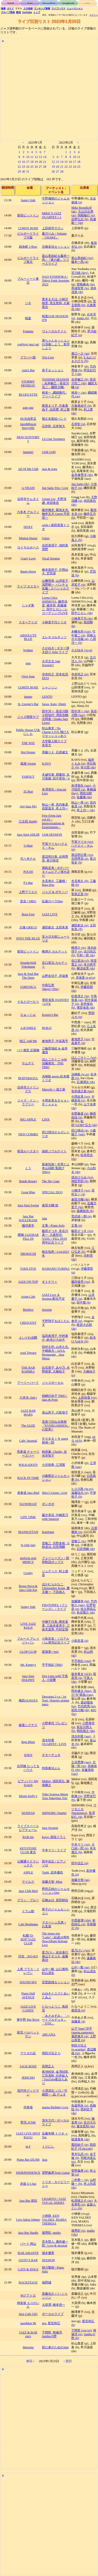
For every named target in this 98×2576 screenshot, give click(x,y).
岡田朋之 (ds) (86, 1731)
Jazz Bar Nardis (28, 2232)
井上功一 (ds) (86, 810)
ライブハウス (58, 8)
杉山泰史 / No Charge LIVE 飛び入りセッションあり (55, 732)
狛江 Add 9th (28, 1041)
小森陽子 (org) (83, 1132)
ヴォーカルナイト (54, 331)
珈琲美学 (28, 1225)
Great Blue (28, 1192)
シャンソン (49, 687)
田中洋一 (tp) (80, 711)
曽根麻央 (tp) (85, 284)
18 (31, 162)
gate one (28, 407)
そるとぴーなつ (28, 1002)
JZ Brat (28, 791)
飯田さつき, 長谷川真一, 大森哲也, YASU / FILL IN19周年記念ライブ (55, 1236)
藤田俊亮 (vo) (80, 1282)
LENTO (47, 696)
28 (44, 166)
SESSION (48, 2260)
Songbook (68, 3)
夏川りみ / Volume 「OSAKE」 (54, 235)
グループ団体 (8, 12)
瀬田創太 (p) (79, 925)
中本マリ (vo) (80, 1844)
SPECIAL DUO (52, 1192)
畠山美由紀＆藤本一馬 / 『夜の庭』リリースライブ (56, 259)
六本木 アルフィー (28, 514)
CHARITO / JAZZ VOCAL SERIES (54, 2200)
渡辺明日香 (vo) (82, 855)
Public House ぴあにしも (28, 732)
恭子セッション (53, 370)
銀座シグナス (28, 1725)
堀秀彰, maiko (51, 2232)
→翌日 (67, 2361)
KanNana (48, 1532)
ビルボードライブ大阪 (28, 235)
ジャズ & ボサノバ (55, 892)
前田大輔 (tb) (80, 1710)
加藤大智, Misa (52, 1881)
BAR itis (28, 1837)
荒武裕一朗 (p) (81, 1216)
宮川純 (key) (79, 273)
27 (40, 166)
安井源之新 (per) (82, 1091)
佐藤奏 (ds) (84, 797)
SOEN (28, 1755)
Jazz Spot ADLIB (28, 834)
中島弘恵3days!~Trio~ (50, 987)
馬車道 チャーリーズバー (28, 1453)
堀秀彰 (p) (78, 2230)
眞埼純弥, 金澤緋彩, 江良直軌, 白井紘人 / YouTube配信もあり (55, 2077)
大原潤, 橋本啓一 (53, 2305)
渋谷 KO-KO (28, 1956)
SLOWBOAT (28, 1504)
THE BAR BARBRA (28, 1369)
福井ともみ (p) (82, 761)
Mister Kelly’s (28, 1796)
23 (23, 166)
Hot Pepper (28, 752)
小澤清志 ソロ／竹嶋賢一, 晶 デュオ (54, 2092)
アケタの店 (28, 2053)
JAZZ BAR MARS (28, 1412)
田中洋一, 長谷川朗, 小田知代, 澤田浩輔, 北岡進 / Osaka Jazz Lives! (55, 717)
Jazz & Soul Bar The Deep (28, 975)
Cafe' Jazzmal (28, 1440)
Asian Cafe (28, 1296)
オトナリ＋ (49, 1282)
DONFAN (28, 1813)
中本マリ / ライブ (54, 1850)
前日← (30, 2361)
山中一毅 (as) (80, 1967)
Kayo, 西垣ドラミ (54, 1837)
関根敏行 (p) (86, 215)
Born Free (28, 914)
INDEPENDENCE (28, 2172)
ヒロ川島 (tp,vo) (82, 1489)
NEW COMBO (28, 1134)
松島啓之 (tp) (80, 996)
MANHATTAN (28, 1532)
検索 (3, 8)
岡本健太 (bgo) (81, 1691)
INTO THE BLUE (28, 938)
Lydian (28, 845)
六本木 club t (28, 1397)
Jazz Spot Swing (28, 1205)
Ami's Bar (28, 370)
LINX (46, 1119)
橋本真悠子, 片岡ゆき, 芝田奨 (55, 571)
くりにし (48, 2146)
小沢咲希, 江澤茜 (53, 1465)
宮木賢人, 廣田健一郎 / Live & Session (55, 2243)
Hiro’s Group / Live (54, 1493)
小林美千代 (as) (81, 618)
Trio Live (48, 357)
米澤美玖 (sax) (81, 785)
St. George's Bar (28, 704)
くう (28, 1168)
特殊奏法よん (51, 1768)
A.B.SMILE (28, 1028)
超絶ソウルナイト (54, 1151)
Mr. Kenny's (28, 1665)
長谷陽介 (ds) (86, 1612)
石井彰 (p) (78, 424)
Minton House (28, 538)
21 (44, 162)
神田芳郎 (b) (79, 1181)
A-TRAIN (28, 488)
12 (36, 157)
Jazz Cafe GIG (28, 2314)
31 (27, 171)
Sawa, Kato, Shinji (54, 704)
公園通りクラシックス (28, 1863)
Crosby (28, 1573)
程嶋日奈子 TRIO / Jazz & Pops (54, 1397)
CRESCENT (28, 1323)
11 (31, 157)
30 (23, 171)
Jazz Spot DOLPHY (28, 1678)
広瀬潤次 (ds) (86, 1082)
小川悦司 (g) (83, 787)
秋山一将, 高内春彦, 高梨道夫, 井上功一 (55, 806)
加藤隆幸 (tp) (80, 1601)
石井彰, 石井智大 (53, 426)
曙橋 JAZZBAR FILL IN (28, 1236)
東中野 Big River (28, 2019)
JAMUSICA (28, 987)
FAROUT (28, 776)
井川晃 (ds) (88, 767)
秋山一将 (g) (79, 802)
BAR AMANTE (28, 2253)
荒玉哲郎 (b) (83, 303)
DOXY (28, 527)
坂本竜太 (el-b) (81, 1674)
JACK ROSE (28, 2066)
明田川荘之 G (51, 2053)
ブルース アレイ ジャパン (28, 1640)
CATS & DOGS (28, 2269)
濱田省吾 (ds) (86, 1007)
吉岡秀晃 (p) (79, 858)
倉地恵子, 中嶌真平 (55, 1041)
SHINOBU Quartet (54, 1813)
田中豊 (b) (84, 1302)
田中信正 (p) (79, 1863)
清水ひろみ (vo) (82, 1177)
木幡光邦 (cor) (81, 631)
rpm (28, 663)
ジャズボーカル (53, 1383)
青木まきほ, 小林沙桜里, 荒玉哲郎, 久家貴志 (56, 303)
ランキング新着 (42, 8)
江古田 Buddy (28, 821)
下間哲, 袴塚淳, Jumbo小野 (52, 2334)
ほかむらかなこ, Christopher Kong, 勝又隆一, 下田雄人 (56, 1588)
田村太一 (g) (82, 1192)
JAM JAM (49, 452)
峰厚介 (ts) (78, 947)
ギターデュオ (51, 1755)
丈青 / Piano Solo (53, 1225)
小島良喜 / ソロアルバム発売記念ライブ (56, 1640)
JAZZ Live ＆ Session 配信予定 (53, 1296)
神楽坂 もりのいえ (28, 2305)
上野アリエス (28, 892)
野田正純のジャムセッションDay (56, 1891)
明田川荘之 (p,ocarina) (79, 2047)
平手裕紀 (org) (81, 1661)
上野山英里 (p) (83, 2038)
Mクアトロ (28, 2295)
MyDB (10, 3)
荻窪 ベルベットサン (28, 2034)
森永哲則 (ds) (86, 2126)
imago (28, 696)
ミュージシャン (75, 8)
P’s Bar (28, 883)
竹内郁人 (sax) (84, 1603)
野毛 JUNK (28, 2122)
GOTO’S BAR (28, 2260)
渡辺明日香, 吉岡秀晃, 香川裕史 (55, 858)
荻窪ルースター (28, 1151)
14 (44, 157)
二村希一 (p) (79, 2180)
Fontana (28, 331)
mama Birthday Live (55, 2107)
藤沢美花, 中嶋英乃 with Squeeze (55, 1517)
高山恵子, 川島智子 (55, 1412)
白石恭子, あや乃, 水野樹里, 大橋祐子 (56, 1369)
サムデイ (28, 1063)
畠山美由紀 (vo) (82, 258)
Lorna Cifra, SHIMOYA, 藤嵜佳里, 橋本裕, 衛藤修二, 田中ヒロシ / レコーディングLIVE (55, 605)
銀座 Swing (28, 763)
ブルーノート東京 (28, 280)
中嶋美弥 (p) (82, 1098)
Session (47, 1309)
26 (36, 166)
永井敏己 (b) (79, 379)
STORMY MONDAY (28, 383)
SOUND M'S (28, 1982)
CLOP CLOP (28, 1651)
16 (23, 162)
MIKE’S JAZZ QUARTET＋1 (51, 215)
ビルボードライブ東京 (28, 260)
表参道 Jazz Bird (28, 1493)
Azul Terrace (28, 1353)
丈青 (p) (76, 1225)
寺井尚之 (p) (79, 674)
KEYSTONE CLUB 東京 (28, 1850)
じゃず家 (28, 605)
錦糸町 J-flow (28, 246)
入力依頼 (28, 8)
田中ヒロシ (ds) (82, 613)
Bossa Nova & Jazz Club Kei (28, 1588)
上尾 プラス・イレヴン (28, 1971)
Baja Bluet (28, 1742)
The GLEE (28, 1425)
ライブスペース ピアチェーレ (28, 1828)
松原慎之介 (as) (81, 2200)
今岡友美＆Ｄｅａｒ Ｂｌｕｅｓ (56, 1102)
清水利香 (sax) (81, 1736)
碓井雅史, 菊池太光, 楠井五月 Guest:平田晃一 (56, 513)
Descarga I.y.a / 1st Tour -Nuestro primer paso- (55, 1700)
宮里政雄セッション (56, 1982)
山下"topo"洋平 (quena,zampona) (82, 2030)
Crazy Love (28, 558)
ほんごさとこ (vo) (83, 1057)
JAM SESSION (52, 834)
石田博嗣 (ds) (86, 1549)
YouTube (27, 12)
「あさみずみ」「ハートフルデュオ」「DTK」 (56, 2019)
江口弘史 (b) (82, 1250)
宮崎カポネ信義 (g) (83, 637)
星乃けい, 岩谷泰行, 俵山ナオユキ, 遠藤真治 (55, 1956)
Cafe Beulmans (28, 1924)
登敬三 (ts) (78, 1541)
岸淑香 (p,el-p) (85, 977)
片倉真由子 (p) (81, 405)
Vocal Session (51, 558)
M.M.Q (46, 1028)
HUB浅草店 (28, 418)
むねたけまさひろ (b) (83, 359)
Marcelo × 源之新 (53, 1089)
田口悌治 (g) (79, 1130)
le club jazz (28, 1545)
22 (19, 166)
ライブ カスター (28, 586)
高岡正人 (48, 2066)
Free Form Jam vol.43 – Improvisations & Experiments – (53, 821)
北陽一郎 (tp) (83, 1764)
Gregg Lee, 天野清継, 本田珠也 (54, 501)
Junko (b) (83, 318)
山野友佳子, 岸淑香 (55, 976)
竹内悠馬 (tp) (86, 1706)
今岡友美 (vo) (80, 1096)
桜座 (28, 318)
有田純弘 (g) (83, 1922)
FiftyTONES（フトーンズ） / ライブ (55, 1607)
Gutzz (46, 538)
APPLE (28, 1872)
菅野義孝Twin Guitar (56, 2172)
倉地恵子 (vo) (80, 1039)
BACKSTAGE (28, 2282)
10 (27, 157)
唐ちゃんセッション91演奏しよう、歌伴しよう (56, 344)
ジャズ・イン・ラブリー (28, 1102)
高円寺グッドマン (28, 2092)
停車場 (28, 2107)
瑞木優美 (48, 2253)
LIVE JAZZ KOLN (28, 1625)
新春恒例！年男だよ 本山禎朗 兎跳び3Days (56, 1168)
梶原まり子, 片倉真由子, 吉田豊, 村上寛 (56, 407)
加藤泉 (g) (78, 2021)
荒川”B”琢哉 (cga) (83, 1693)
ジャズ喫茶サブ (28, 717)
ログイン (94, 15)
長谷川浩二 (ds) (83, 381)
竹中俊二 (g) (83, 633)
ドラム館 (28, 1911)
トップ (36, 12)
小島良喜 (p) (79, 1640)
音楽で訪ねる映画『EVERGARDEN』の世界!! (56, 1425)
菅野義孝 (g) (79, 2170)
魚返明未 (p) (79, 2105)
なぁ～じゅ (28, 1015)
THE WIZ (28, 743)
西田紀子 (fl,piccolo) (83, 2146)
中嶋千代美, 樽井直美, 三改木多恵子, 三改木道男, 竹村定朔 (56, 1625)
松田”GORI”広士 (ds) (84, 1123)
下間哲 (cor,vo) (81, 2330)
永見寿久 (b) (79, 881)
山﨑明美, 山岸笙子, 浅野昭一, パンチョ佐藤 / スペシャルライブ (55, 586)
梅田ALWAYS (28, 1700)
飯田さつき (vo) (82, 1231)
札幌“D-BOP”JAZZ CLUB (28, 1939)
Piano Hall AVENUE (28, 1995)
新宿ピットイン (28, 215)
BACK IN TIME (28, 1478)
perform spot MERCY (28, 1560)
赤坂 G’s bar (28, 2184)
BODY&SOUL (28, 1078)
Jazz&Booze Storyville (28, 426)
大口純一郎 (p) (82, 1846)
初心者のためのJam (55, 2347)
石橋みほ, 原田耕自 (55, 1900)
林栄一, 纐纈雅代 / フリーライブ (54, 394)
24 (27, 166)
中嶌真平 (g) (82, 1041)
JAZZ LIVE (50, 914)
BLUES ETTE (28, 394)
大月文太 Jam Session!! (51, 663)
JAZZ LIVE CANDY (28, 2008)
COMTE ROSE (28, 228)
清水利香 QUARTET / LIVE (54, 1742)
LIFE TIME (28, 1517)
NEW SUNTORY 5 (28, 439)
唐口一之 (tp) (80, 353)
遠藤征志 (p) (79, 1493)
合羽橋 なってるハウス (28, 1768)
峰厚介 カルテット (54, 951)
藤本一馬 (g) (79, 262)
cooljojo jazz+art (28, 344)
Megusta (28, 2347)
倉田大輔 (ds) (80, 1199)
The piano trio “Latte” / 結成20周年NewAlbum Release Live (55, 1939)
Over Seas (28, 676)
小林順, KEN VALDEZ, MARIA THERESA (54, 2219)
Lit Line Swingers (53, 439)
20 (40, 162)
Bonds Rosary (28, 1181)
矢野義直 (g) (79, 1113)
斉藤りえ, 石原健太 (55, 752)
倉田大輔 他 (50, 1205)
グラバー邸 (28, 357)
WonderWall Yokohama (28, 964)
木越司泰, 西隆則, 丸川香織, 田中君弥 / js (56, 776)
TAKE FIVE (28, 1268)
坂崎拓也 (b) (85, 1211)
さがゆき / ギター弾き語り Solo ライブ (55, 650)
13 (40, 157)
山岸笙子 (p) (82, 582)
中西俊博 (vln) (81, 1920)
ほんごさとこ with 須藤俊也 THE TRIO (54, 1063)
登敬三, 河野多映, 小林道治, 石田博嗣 (56, 1545)
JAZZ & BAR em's (28, 2334)
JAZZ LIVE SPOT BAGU (28, 2135)
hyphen (28, 650)
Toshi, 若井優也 (52, 1872)
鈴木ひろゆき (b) (83, 1339)
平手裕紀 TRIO (52, 1665)
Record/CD (49, 3)
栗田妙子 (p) (79, 2145)
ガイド (10, 8)
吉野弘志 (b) (79, 219)
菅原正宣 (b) (79, 894)
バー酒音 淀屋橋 (28, 1050)
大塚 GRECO (28, 927)
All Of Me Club (28, 469)
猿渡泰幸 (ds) (80, 2139)
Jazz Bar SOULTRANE (28, 1218)
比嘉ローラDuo (52, 901)
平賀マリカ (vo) (82, 842)
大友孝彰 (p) (84, 2202)
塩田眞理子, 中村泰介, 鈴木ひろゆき (55, 1337)
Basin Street (28, 571)
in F (28, 2146)
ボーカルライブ (53, 2314)
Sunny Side (28, 200)
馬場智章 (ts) (80, 288)
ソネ (28, 303)
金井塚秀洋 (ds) (82, 475)
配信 (18, 12)
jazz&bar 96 (28, 2323)
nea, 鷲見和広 (51, 2323)
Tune (30, 3)
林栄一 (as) (78, 392)
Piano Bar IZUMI (28, 2159)
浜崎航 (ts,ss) (80, 1074)
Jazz (44, 2159)
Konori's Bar (50, 1015)
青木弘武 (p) (79, 2154)
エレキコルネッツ (54, 637)
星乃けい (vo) (80, 1950)
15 (19, 162)
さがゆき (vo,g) (81, 650)
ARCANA (49, 2034)
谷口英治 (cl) (80, 961)
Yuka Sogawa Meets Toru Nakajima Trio (55, 1796)
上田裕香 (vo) (87, 1397)
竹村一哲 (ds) (86, 955)
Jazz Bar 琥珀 (28, 2200)
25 (31, 166)
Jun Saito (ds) (80, 484)
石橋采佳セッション (56, 246)
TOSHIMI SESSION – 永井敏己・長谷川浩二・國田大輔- (55, 383)
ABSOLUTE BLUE (28, 637)
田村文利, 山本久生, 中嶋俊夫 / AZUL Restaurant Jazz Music (55, 1352)
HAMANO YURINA (55, 1268)
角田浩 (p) (78, 2010)
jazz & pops (49, 469)
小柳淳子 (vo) (80, 1190)
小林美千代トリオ (54, 622)
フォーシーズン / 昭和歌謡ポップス (55, 1560)
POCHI (28, 872)
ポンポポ (48, 1504)
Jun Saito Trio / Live (55, 488)
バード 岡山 (28, 2244)
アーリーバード (28, 1383)
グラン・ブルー (28, 1900)
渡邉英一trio (50, 1651)
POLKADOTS (28, 1465)
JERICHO (28, 2077)
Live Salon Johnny (28, 2219)
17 (27, 162)
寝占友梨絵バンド (54, 418)
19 (36, 162)
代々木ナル (28, 858)
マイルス (28, 1881)
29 (19, 171)
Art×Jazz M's (28, 806)
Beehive (28, 1309)
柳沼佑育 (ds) (86, 968)
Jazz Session (50, 1828)
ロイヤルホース (28, 547)
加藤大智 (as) (80, 1880)
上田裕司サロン (53, 228)
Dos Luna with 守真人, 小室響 (55, 1678)
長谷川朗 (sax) (84, 713)
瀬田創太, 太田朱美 (55, 927)
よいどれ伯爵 (28, 1337)
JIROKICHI (28, 1254)
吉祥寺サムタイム (28, 501)
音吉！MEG (28, 901)
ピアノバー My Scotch (28, 1783)
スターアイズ (28, 622)
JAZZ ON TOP (28, 1282)
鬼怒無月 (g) (79, 2036)
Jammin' (28, 452)
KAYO (46, 763)
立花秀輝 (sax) (81, 1762)
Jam (44, 1218)
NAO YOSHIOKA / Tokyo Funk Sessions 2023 (55, 280)
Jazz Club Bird (28, 1891)
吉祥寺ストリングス (28, 1089)
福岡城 (46, 2282)
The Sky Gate (51, 1181)
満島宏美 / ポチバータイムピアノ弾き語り (56, 871)
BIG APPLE (28, 1119)
